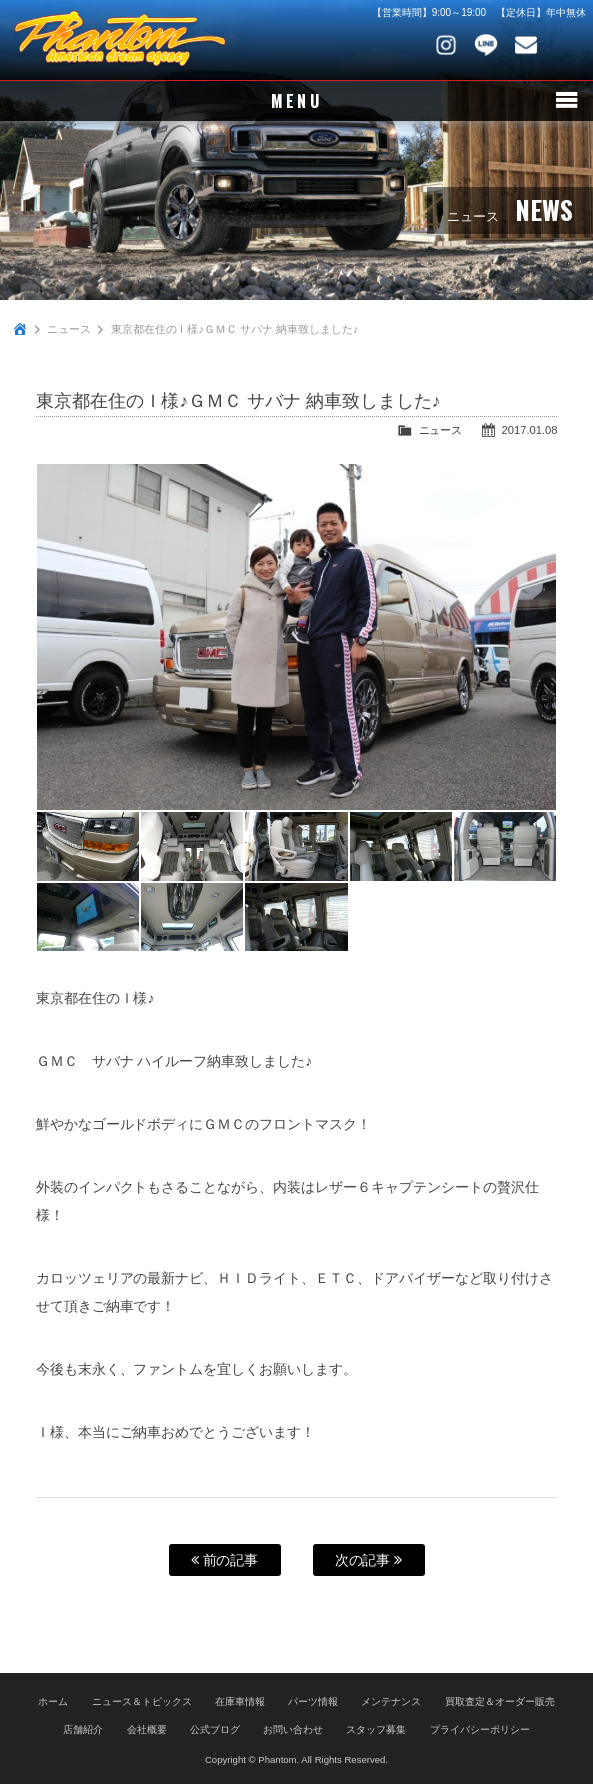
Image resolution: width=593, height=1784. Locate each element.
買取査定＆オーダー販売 (500, 1701)
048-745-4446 (566, 45)
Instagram (446, 45)
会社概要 (147, 1729)
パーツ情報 (313, 1701)
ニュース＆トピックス (142, 1701)
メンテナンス (391, 1701)
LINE (486, 45)
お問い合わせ (526, 45)
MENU (296, 101)
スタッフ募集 (376, 1729)
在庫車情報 (240, 1701)
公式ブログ (215, 1729)
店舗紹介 (83, 1729)
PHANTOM (120, 40)
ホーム (53, 1701)
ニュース (69, 329)
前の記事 (225, 1560)
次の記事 (369, 1560)
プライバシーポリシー (480, 1729)
